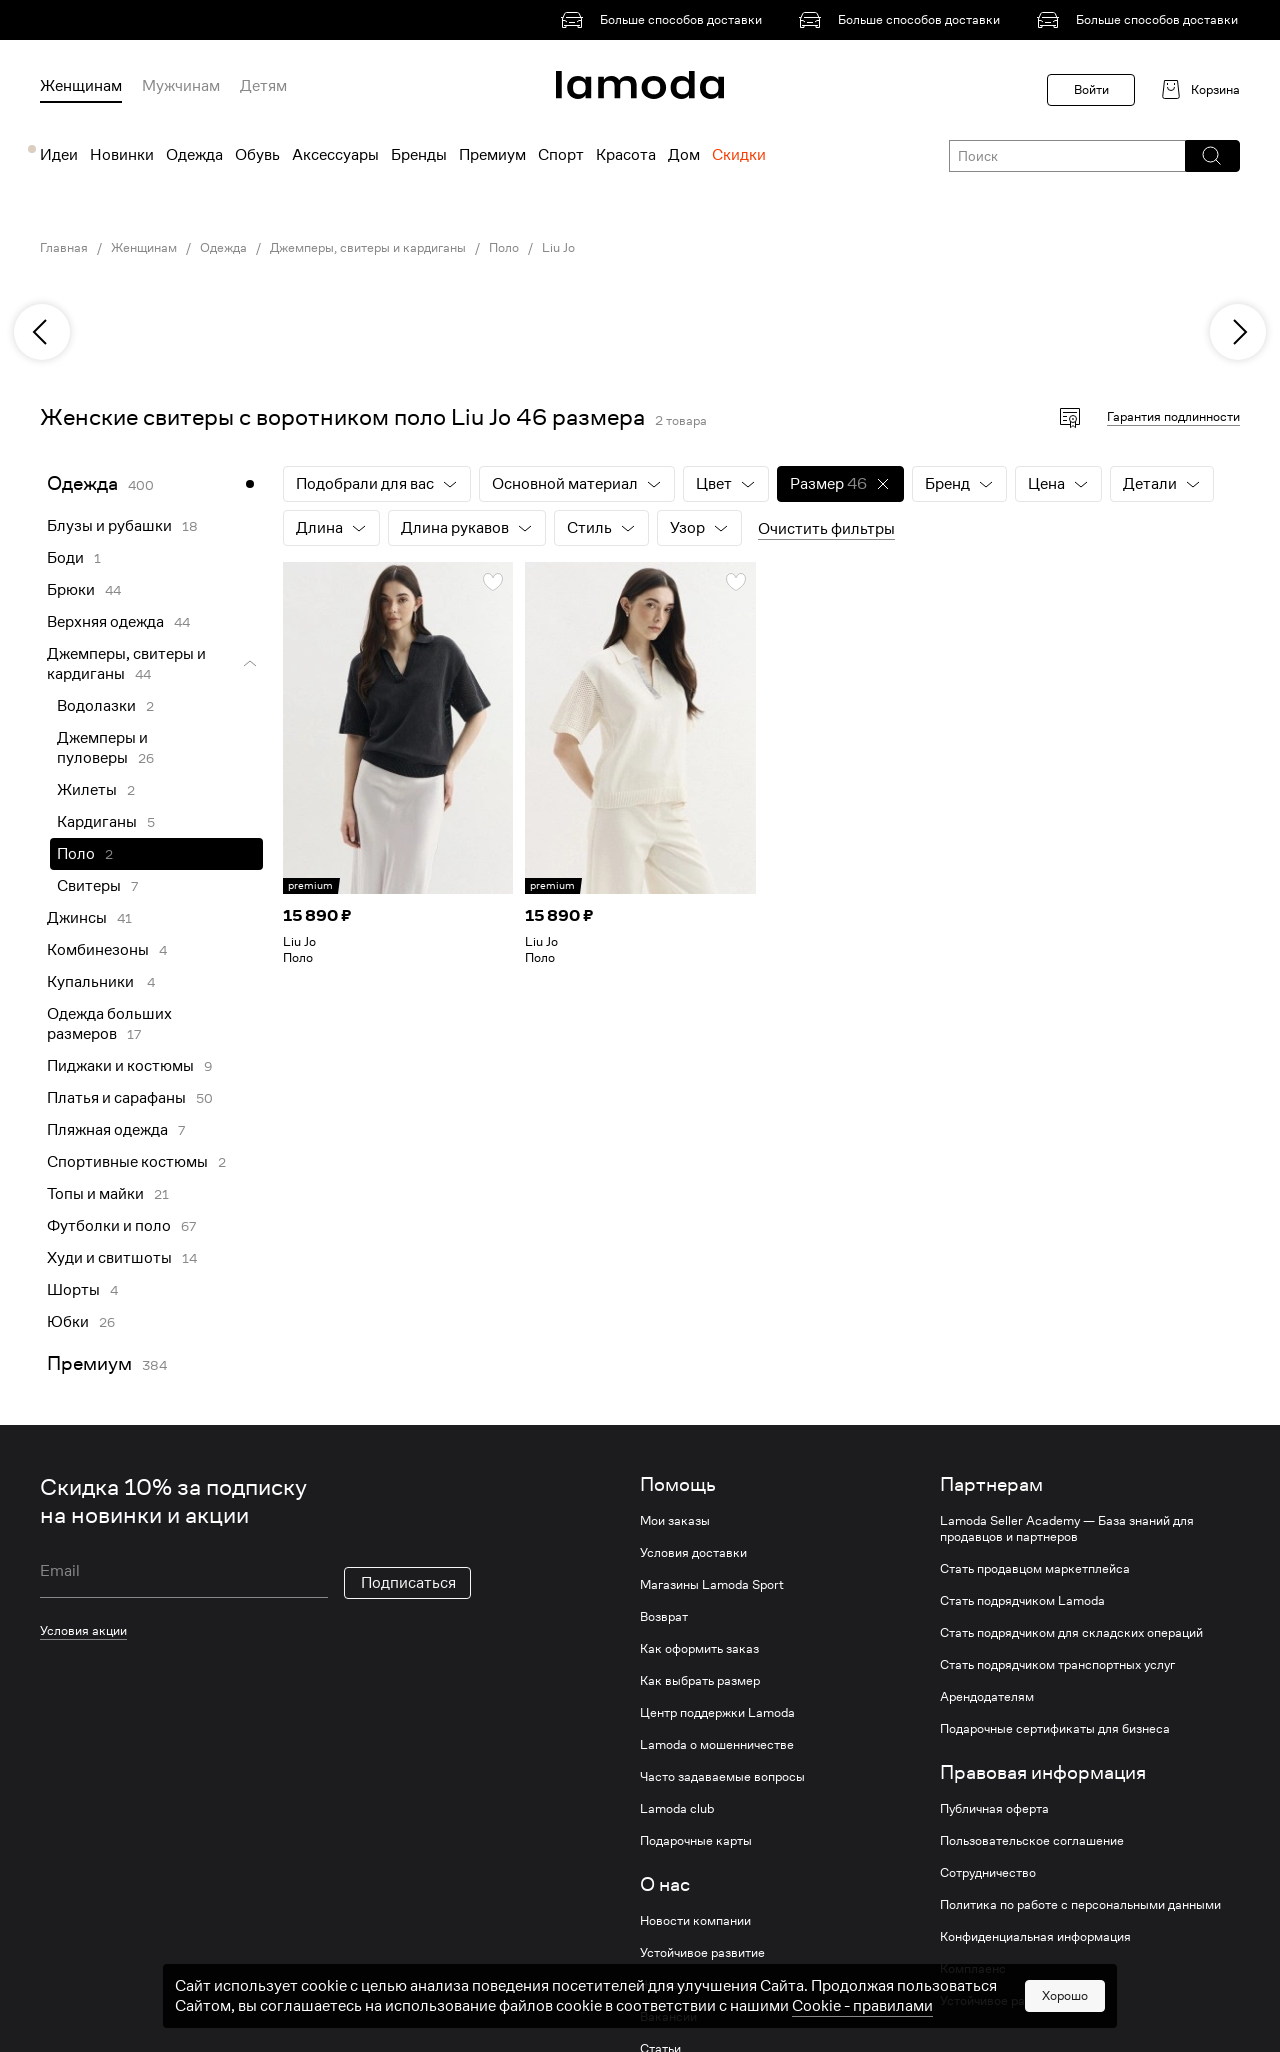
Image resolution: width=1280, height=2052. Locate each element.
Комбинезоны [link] (98, 950)
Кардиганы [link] (97, 822)
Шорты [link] (73, 1290)
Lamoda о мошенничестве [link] (717, 1745)
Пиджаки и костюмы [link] (120, 1066)
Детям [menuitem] (263, 86)
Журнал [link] (663, 1985)
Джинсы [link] (77, 918)
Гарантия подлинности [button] (1173, 416)
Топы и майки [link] (95, 1194)
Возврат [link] (664, 1617)
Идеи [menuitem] (59, 155)
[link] (665, 20)
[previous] (42, 332)
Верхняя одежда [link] (105, 622)
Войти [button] (1091, 89)
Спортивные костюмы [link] (127, 1162)
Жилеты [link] (87, 790)
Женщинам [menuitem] (81, 86)
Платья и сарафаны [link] (116, 1098)
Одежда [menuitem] (194, 155)
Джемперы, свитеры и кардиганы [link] (368, 248)
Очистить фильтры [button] (826, 529)
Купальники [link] (92, 982)
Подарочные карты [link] (696, 1841)
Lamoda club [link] (677, 1809)
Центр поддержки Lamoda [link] (717, 1713)
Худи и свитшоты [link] (109, 1258)
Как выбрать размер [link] (700, 1681)
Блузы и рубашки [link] (109, 526)
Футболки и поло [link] (109, 1226)
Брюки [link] (71, 590)
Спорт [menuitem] (561, 155)
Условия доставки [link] (693, 1553)
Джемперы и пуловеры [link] (102, 748)
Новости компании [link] (695, 1921)
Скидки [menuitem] (739, 155)
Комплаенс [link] (973, 1969)
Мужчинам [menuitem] (181, 86)
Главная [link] (64, 248)
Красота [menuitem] (626, 155)
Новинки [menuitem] (122, 155)
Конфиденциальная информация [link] (1035, 1937)
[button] (1211, 156)
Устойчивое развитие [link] (702, 1953)
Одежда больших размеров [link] (109, 1024)
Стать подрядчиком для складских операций (1071, 1633)
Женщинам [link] (144, 248)
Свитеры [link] (89, 886)
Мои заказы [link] (675, 1521)
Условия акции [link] (83, 1630)
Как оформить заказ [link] (699, 1649)
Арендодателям (987, 1697)
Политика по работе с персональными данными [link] (1080, 1905)
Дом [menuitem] (684, 155)
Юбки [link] (68, 1322)
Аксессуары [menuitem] (335, 155)
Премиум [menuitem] (492, 155)
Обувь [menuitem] (257, 155)
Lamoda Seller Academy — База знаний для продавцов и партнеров (1067, 1529)
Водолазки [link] (96, 706)
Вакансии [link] (668, 2017)
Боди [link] (65, 558)
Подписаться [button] (408, 1583)
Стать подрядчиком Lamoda (1022, 1601)
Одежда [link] (223, 248)
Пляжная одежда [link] (107, 1130)
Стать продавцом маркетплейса (1035, 1569)
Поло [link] (504, 248)
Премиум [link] (89, 1363)
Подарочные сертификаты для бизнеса (1055, 1729)
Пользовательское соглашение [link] (1032, 1841)
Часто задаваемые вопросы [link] (722, 1777)
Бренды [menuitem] (419, 155)
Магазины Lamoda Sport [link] (712, 1585)
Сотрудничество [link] (988, 1873)
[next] (1238, 332)
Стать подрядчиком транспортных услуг (1057, 1665)
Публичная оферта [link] (994, 1809)
